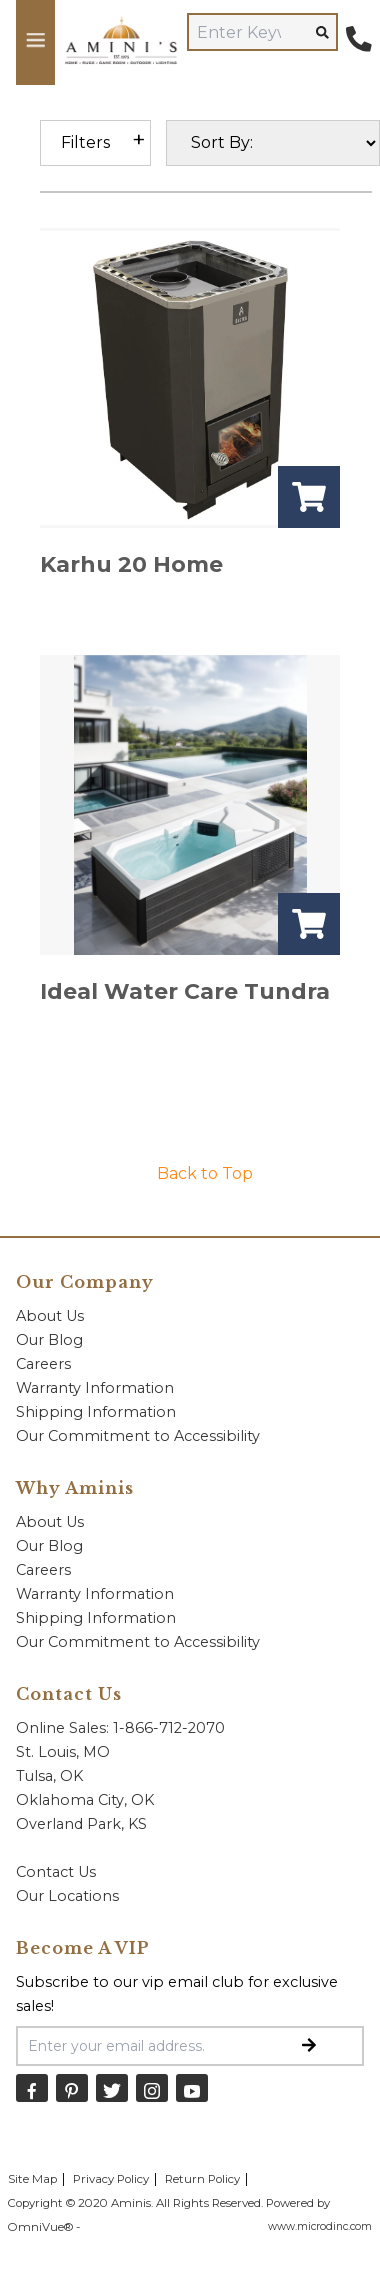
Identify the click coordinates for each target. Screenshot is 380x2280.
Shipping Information (96, 1412)
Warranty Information (95, 1388)
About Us (50, 1316)
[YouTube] (192, 2087)
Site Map (32, 2179)
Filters (85, 142)
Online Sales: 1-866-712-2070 (120, 1728)
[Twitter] (112, 2087)
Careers (43, 1364)
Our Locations (67, 1896)
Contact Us (56, 1872)
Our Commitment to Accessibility (138, 1436)
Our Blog (49, 1340)
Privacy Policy (111, 2179)
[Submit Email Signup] (309, 2046)
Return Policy (202, 2179)
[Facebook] (32, 2087)
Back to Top (205, 1173)
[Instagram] (152, 2087)
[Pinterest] (72, 2087)
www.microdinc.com (320, 2226)
